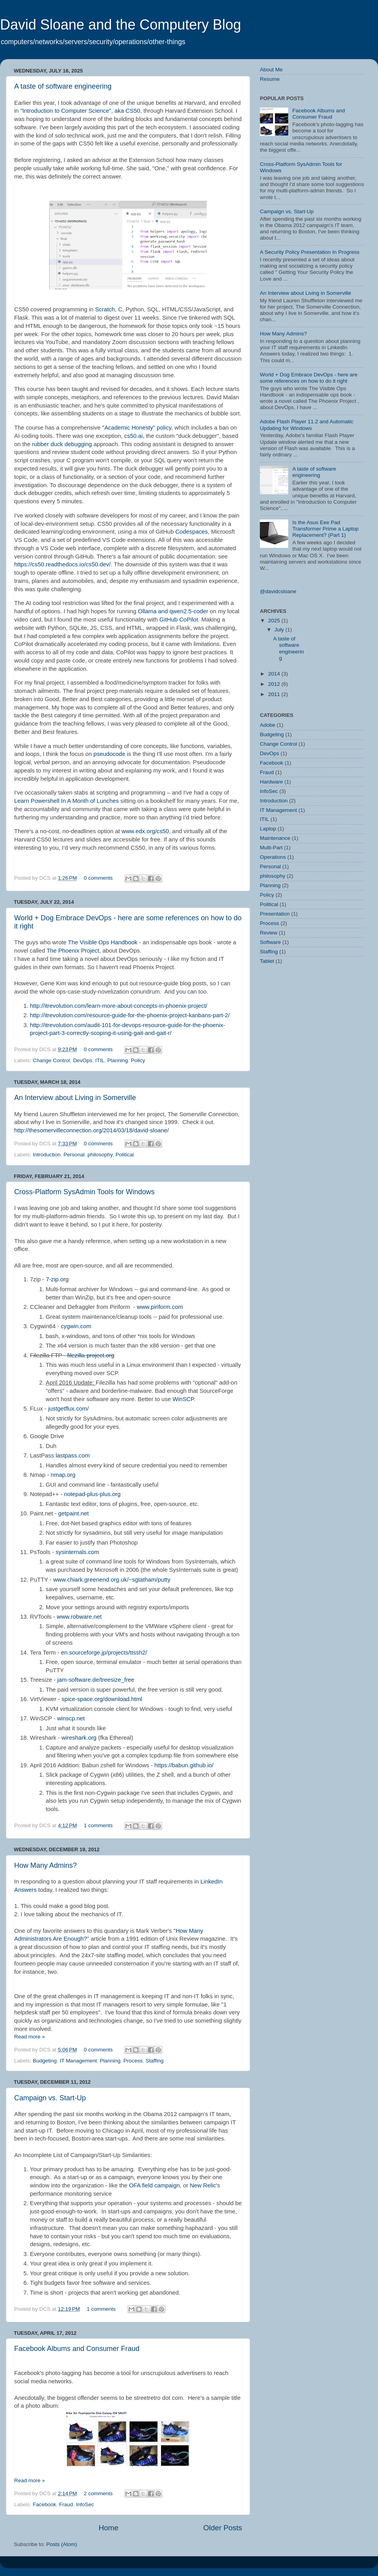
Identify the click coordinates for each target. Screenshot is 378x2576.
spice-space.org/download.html (101, 1699)
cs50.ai (133, 436)
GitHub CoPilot (178, 619)
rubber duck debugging (62, 444)
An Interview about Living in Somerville (75, 1098)
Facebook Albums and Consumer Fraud (76, 2349)
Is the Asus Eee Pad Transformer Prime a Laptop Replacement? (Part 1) (325, 528)
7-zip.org (57, 1279)
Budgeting (45, 2061)
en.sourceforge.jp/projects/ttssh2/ (104, 1652)
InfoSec (85, 2504)
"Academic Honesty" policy (136, 427)
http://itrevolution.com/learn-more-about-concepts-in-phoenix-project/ (118, 1006)
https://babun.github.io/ (183, 1765)
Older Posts (222, 2528)
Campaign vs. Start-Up (50, 2098)
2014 (275, 674)
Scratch (105, 309)
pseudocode (109, 754)
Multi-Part (271, 848)
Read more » (29, 2037)
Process (133, 2061)
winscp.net (71, 1718)
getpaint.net (73, 1513)
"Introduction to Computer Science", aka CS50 (80, 111)
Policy (138, 1060)
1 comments (98, 1825)
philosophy (100, 1155)
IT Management (78, 2061)
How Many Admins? (45, 1865)
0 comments (98, 878)
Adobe (267, 725)
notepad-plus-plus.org (92, 1494)
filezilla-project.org (91, 1355)
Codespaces (191, 532)
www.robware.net (79, 1617)
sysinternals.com (77, 1552)
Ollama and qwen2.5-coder (173, 611)
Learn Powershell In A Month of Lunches (66, 801)
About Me (271, 70)
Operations (273, 857)
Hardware (271, 782)
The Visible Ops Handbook (102, 942)
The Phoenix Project (72, 950)
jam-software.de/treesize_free (96, 1680)
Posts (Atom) (61, 2544)
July (279, 630)
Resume (270, 79)
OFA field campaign (154, 2185)
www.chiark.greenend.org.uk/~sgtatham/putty (111, 1579)
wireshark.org (78, 1738)
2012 (275, 684)
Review (268, 933)
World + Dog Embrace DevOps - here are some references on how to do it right (309, 378)
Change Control (51, 1060)
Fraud (66, 2504)
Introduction (47, 1155)
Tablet (267, 961)
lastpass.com (73, 1455)
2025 (275, 621)
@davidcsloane (278, 591)
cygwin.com (76, 1326)
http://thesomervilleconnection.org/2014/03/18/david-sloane (90, 1130)
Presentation (275, 914)
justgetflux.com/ (68, 1408)
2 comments (98, 2493)
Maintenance (275, 838)
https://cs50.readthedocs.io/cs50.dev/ (62, 564)
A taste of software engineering (62, 86)
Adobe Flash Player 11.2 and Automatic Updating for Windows (306, 425)
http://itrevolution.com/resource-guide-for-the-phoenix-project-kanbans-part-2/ (130, 1015)
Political (124, 1155)
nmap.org (63, 1475)
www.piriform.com (160, 1307)
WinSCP (183, 1399)
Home (108, 2528)
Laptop (268, 829)
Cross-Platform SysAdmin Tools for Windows (84, 1192)
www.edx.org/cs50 (145, 831)
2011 (275, 694)
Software (270, 942)
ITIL (99, 1060)
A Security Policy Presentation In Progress (309, 252)
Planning (117, 1060)
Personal (73, 1155)
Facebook (44, 2504)
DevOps (82, 1060)
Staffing (155, 2061)
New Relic (203, 2185)
